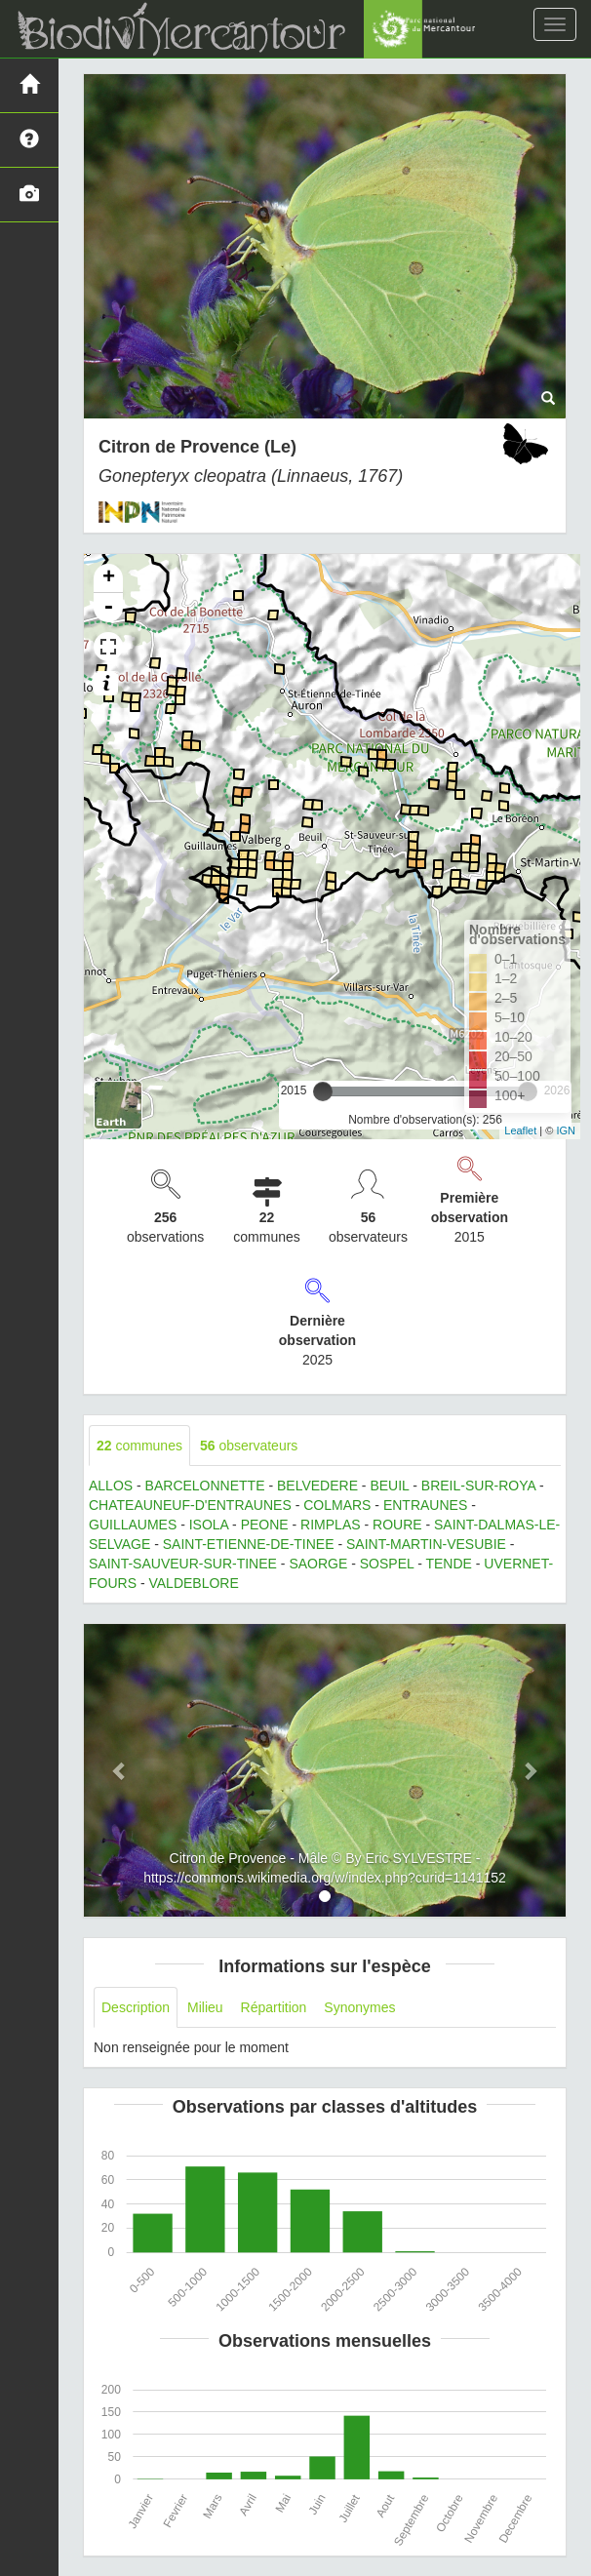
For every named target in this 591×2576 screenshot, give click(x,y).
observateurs (248, 1445)
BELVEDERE (317, 1485)
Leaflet (520, 1130)
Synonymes (359, 2007)
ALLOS (111, 1485)
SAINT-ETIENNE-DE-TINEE (249, 1544)
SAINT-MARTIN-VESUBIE (426, 1544)
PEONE (265, 1524)
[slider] (323, 1091)
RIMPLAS (330, 1524)
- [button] (108, 607)
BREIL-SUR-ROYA (478, 1485)
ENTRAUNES (425, 1505)
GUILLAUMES (133, 1524)
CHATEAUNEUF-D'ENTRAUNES (190, 1505)
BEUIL (389, 1485)
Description (135, 2007)
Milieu (205, 2007)
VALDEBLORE (193, 1583)
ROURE (397, 1524)
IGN (565, 1130)
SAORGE (318, 1563)
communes (139, 1445)
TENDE (448, 1563)
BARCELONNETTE (205, 1485)
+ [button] (108, 578)
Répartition (274, 2007)
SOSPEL (387, 1563)
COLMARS (337, 1505)
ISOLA (208, 1524)
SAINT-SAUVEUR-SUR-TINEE (183, 1563)
